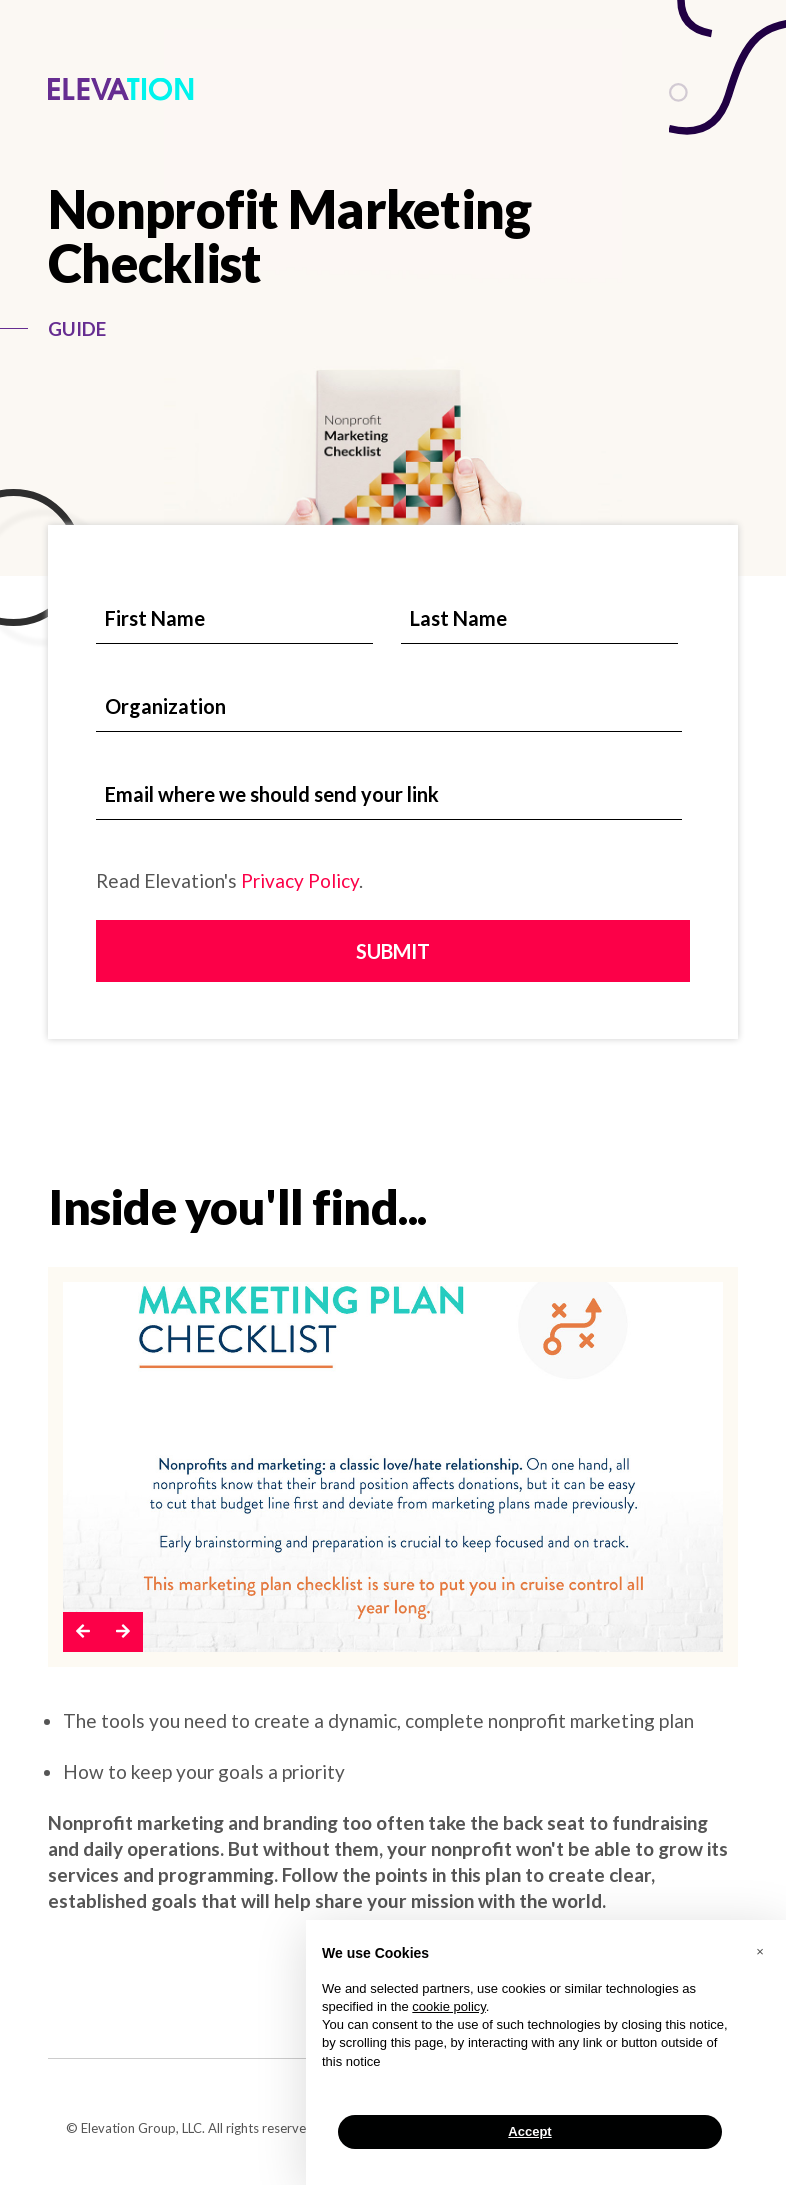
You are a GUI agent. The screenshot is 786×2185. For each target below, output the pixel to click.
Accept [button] (529, 2131)
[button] (83, 1632)
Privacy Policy (300, 880)
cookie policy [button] (448, 2006)
